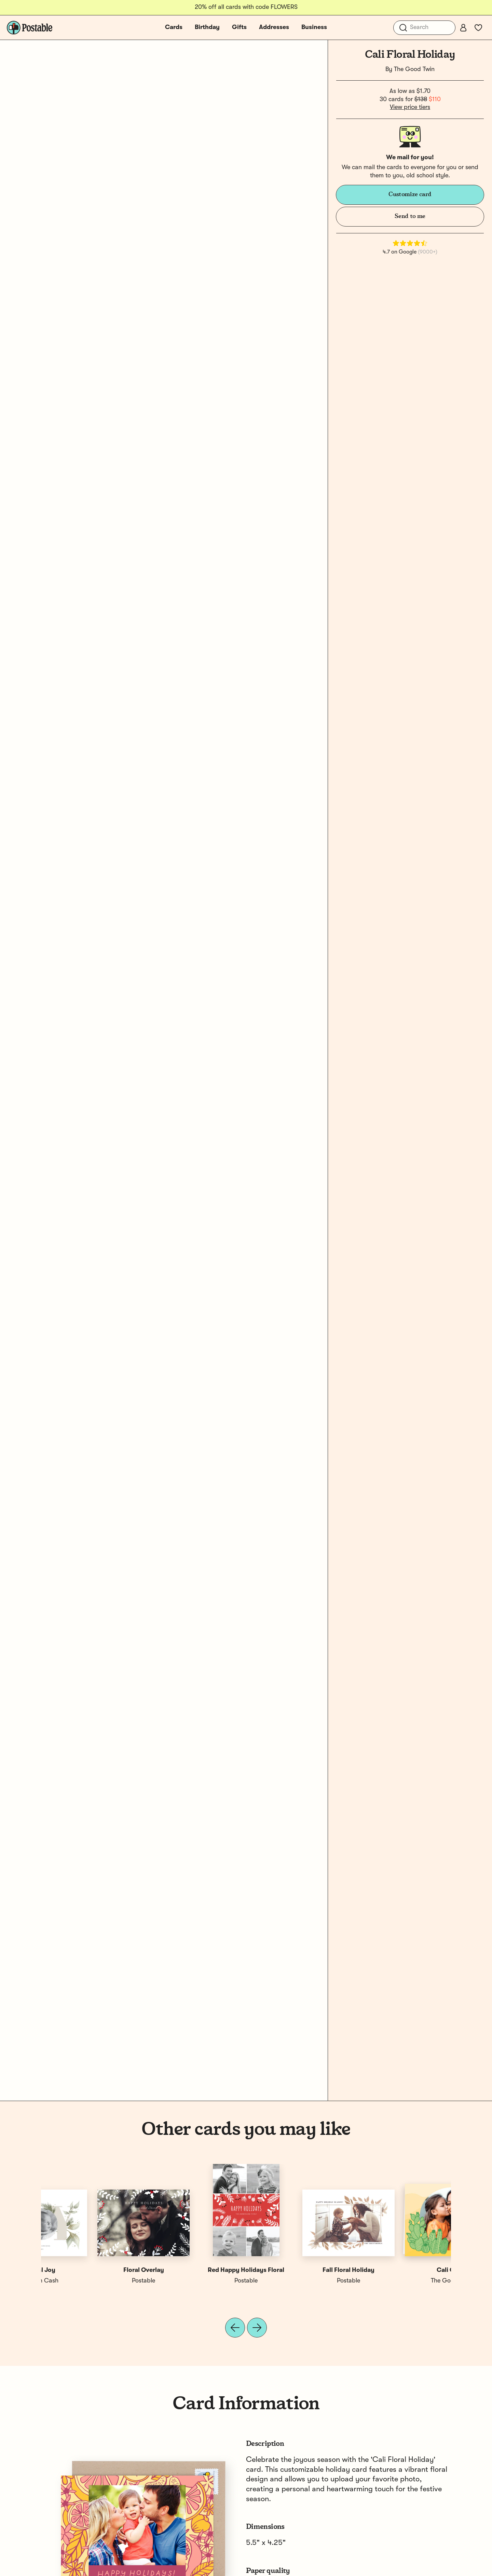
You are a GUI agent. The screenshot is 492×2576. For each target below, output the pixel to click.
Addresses (274, 27)
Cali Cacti (92, 2270)
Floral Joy (194, 2270)
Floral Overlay (297, 2270)
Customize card (410, 194)
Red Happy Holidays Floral (399, 2270)
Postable (297, 2281)
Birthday (207, 27)
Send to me (410, 216)
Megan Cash (194, 2281)
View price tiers (410, 107)
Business (314, 27)
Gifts (239, 27)
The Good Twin (414, 69)
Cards (173, 27)
